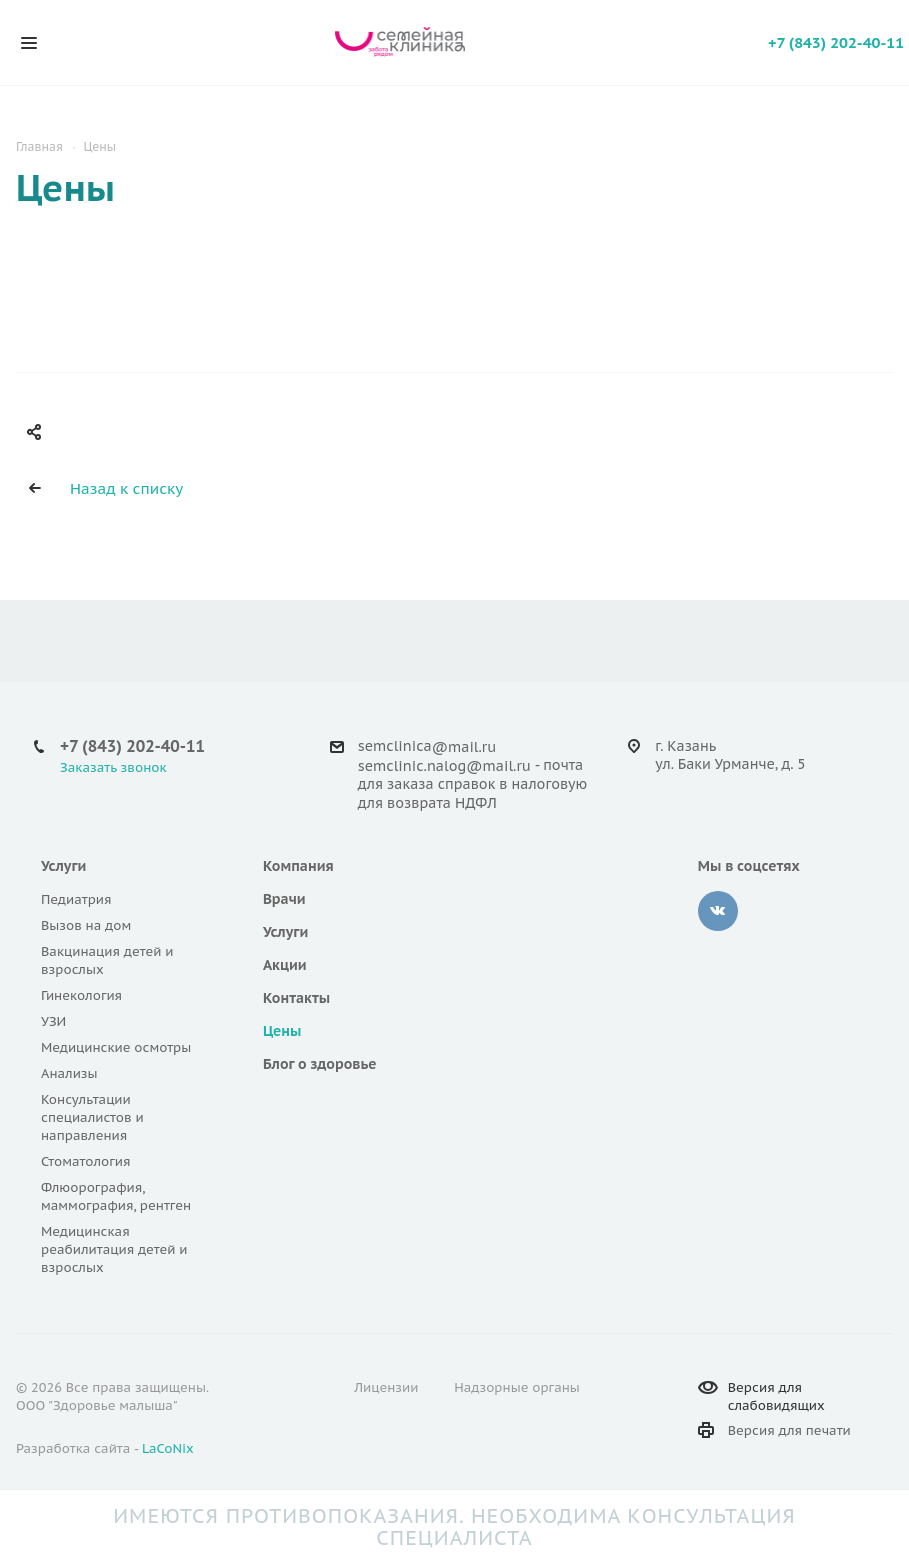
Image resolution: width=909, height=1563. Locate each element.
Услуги (63, 866)
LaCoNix (168, 1448)
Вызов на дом (86, 925)
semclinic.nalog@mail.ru (444, 766)
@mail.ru (464, 747)
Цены (282, 1031)
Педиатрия (76, 899)
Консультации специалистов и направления (92, 1117)
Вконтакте (718, 911)
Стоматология (85, 1161)
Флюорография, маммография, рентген (116, 1196)
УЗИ (53, 1021)
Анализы (69, 1073)
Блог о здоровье (320, 1064)
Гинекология (81, 995)
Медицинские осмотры (116, 1047)
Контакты (296, 998)
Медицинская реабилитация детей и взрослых (114, 1249)
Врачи (284, 899)
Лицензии (386, 1387)
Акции (285, 965)
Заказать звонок (113, 767)
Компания (298, 866)
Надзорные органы (517, 1387)
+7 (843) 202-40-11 (836, 42)
